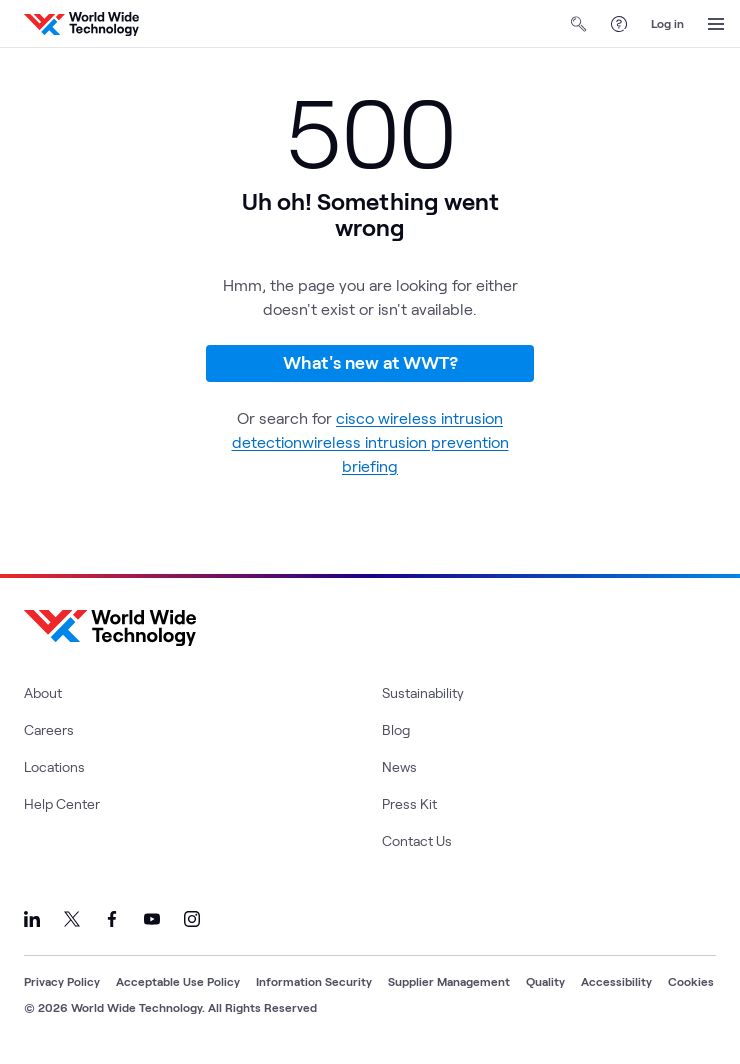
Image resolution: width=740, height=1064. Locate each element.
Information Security (314, 981)
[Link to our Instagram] (192, 919)
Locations (54, 766)
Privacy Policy (62, 981)
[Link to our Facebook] (112, 919)
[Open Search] (579, 24)
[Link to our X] (72, 919)
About (43, 692)
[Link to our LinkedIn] (32, 919)
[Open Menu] (716, 24)
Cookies (691, 981)
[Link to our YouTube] (152, 919)
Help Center (62, 803)
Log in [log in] (667, 23)
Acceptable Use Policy (178, 981)
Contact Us (417, 840)
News (399, 766)
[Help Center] (619, 24)
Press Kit (409, 803)
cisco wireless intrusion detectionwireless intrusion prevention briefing (370, 441)
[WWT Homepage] (81, 24)
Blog (396, 729)
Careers (49, 729)
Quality (545, 981)
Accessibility (616, 981)
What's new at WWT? (370, 362)
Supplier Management (449, 981)
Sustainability (423, 692)
